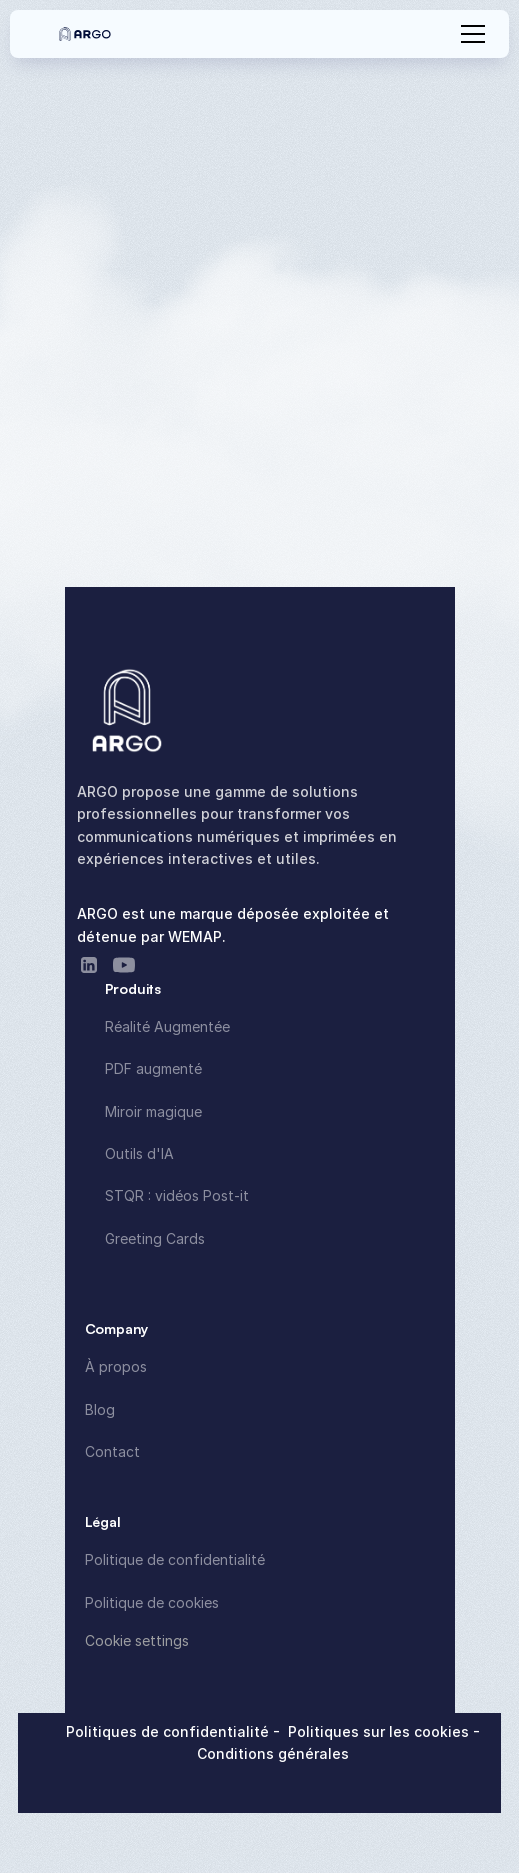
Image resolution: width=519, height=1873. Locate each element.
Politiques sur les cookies (380, 1731)
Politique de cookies (152, 1602)
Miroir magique (153, 1111)
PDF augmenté (153, 1068)
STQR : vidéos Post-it (177, 1195)
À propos (116, 1366)
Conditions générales (273, 1753)
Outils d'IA (139, 1153)
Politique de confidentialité (175, 1559)
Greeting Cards (155, 1238)
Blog (100, 1409)
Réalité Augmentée (167, 1026)
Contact (112, 1451)
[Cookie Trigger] (137, 1641)
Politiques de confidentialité (169, 1731)
